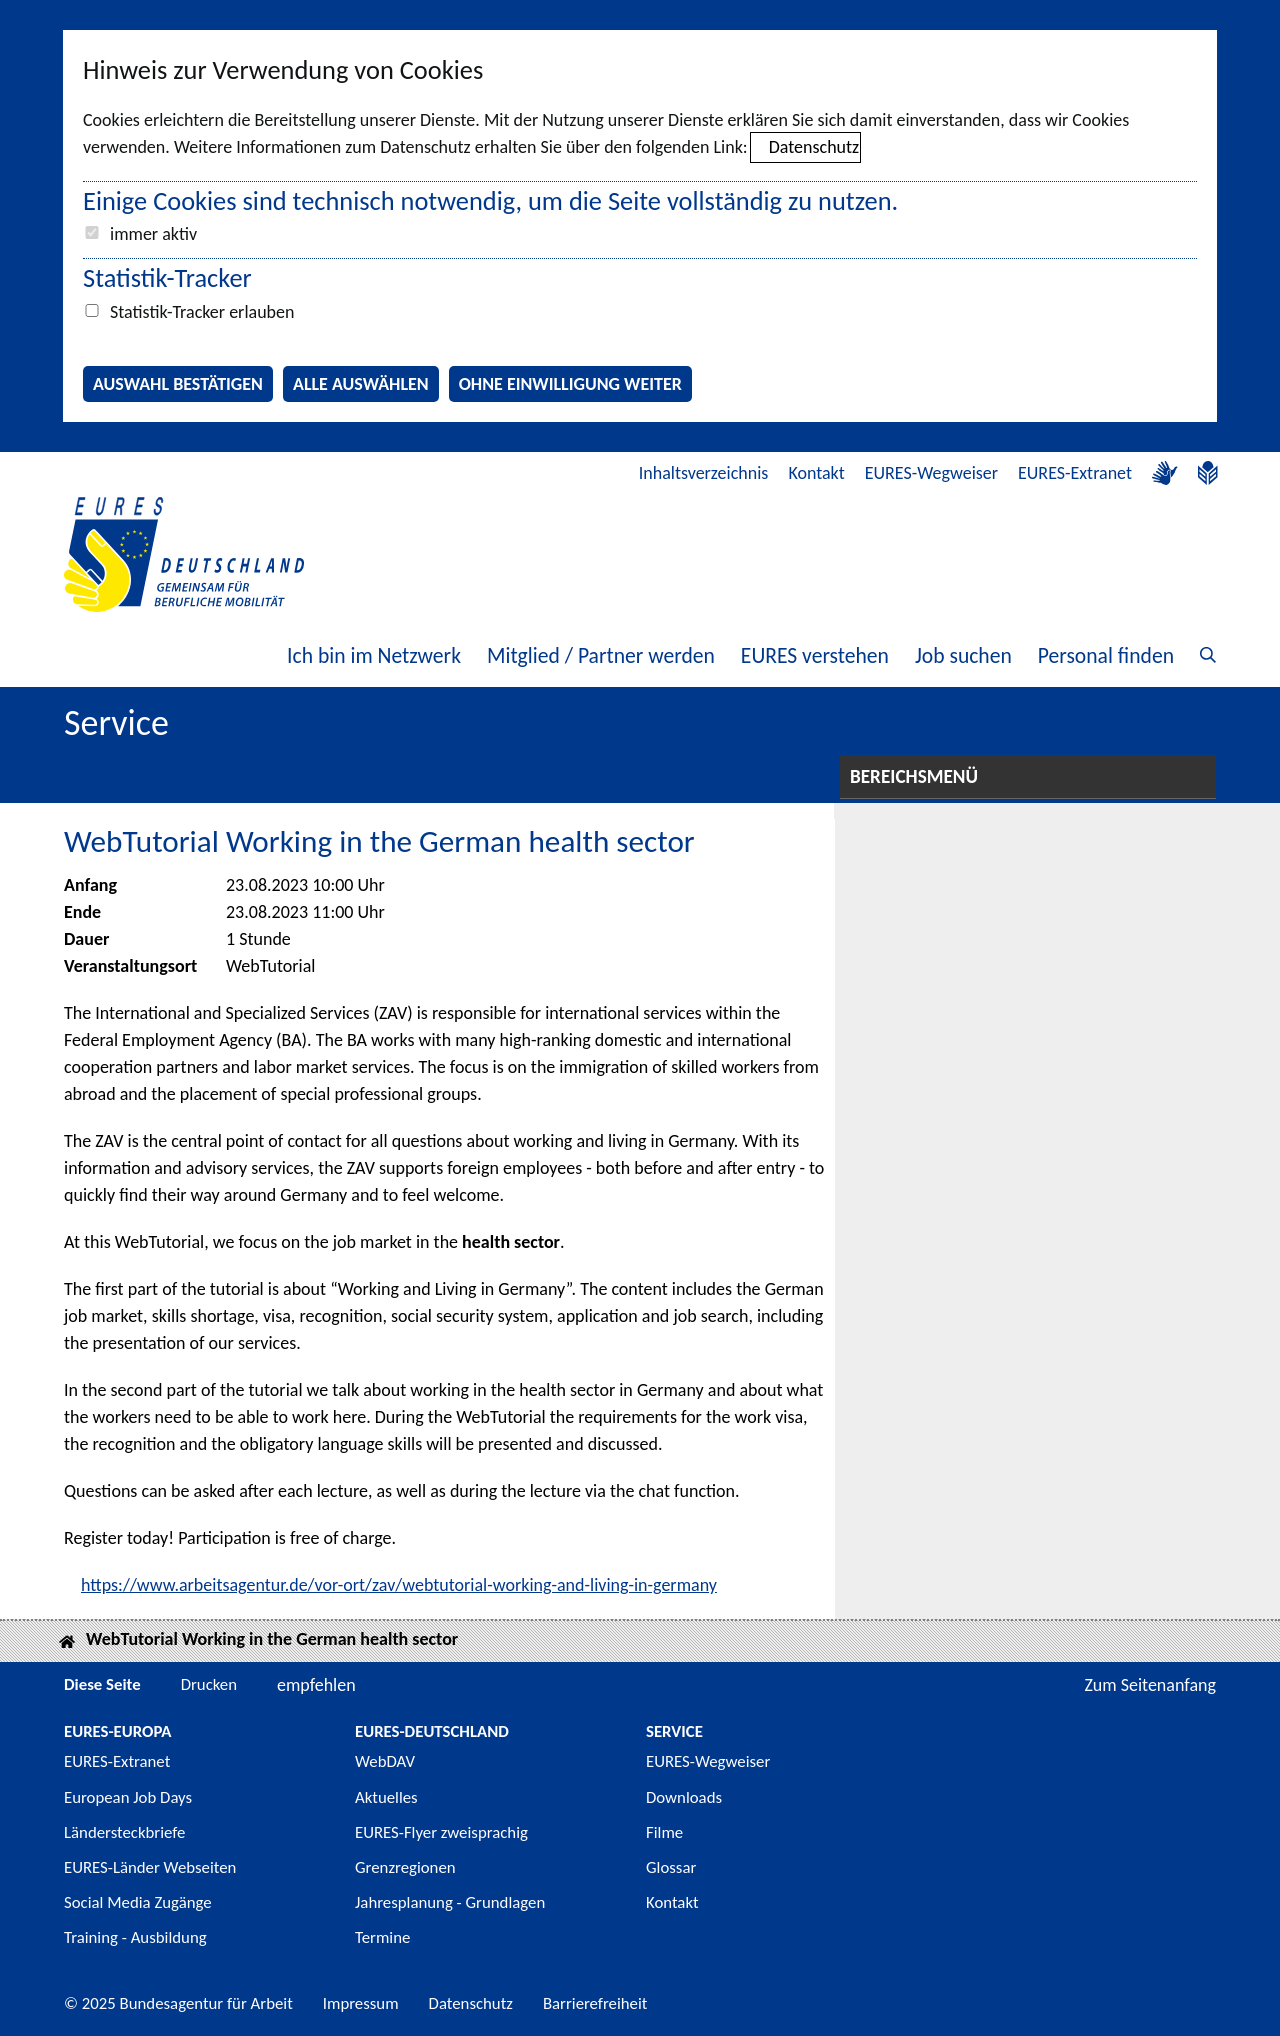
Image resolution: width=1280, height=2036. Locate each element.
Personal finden (1106, 655)
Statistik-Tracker (167, 278)
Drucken (209, 1684)
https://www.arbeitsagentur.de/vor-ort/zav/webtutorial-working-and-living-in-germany (399, 1585)
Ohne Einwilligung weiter (570, 384)
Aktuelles (386, 1797)
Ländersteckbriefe (124, 1832)
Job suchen (963, 655)
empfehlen (316, 1685)
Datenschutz (814, 147)
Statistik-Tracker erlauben (202, 312)
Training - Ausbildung (135, 1937)
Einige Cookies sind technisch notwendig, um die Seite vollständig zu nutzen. (490, 201)
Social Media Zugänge (138, 1902)
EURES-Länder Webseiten (150, 1867)
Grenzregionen (405, 1867)
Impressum (361, 2003)
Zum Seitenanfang (1150, 1685)
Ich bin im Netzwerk (374, 655)
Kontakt (816, 473)
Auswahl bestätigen (178, 384)
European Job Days (128, 1797)
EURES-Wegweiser (931, 473)
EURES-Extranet (1075, 473)
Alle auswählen (361, 384)
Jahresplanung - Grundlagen (450, 1902)
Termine (382, 1937)
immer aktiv (153, 234)
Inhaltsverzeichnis (704, 473)
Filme (664, 1832)
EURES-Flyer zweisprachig (441, 1832)
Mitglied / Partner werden (601, 655)
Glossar (671, 1867)
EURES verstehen (815, 655)
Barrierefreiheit (595, 2003)
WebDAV (385, 1761)
